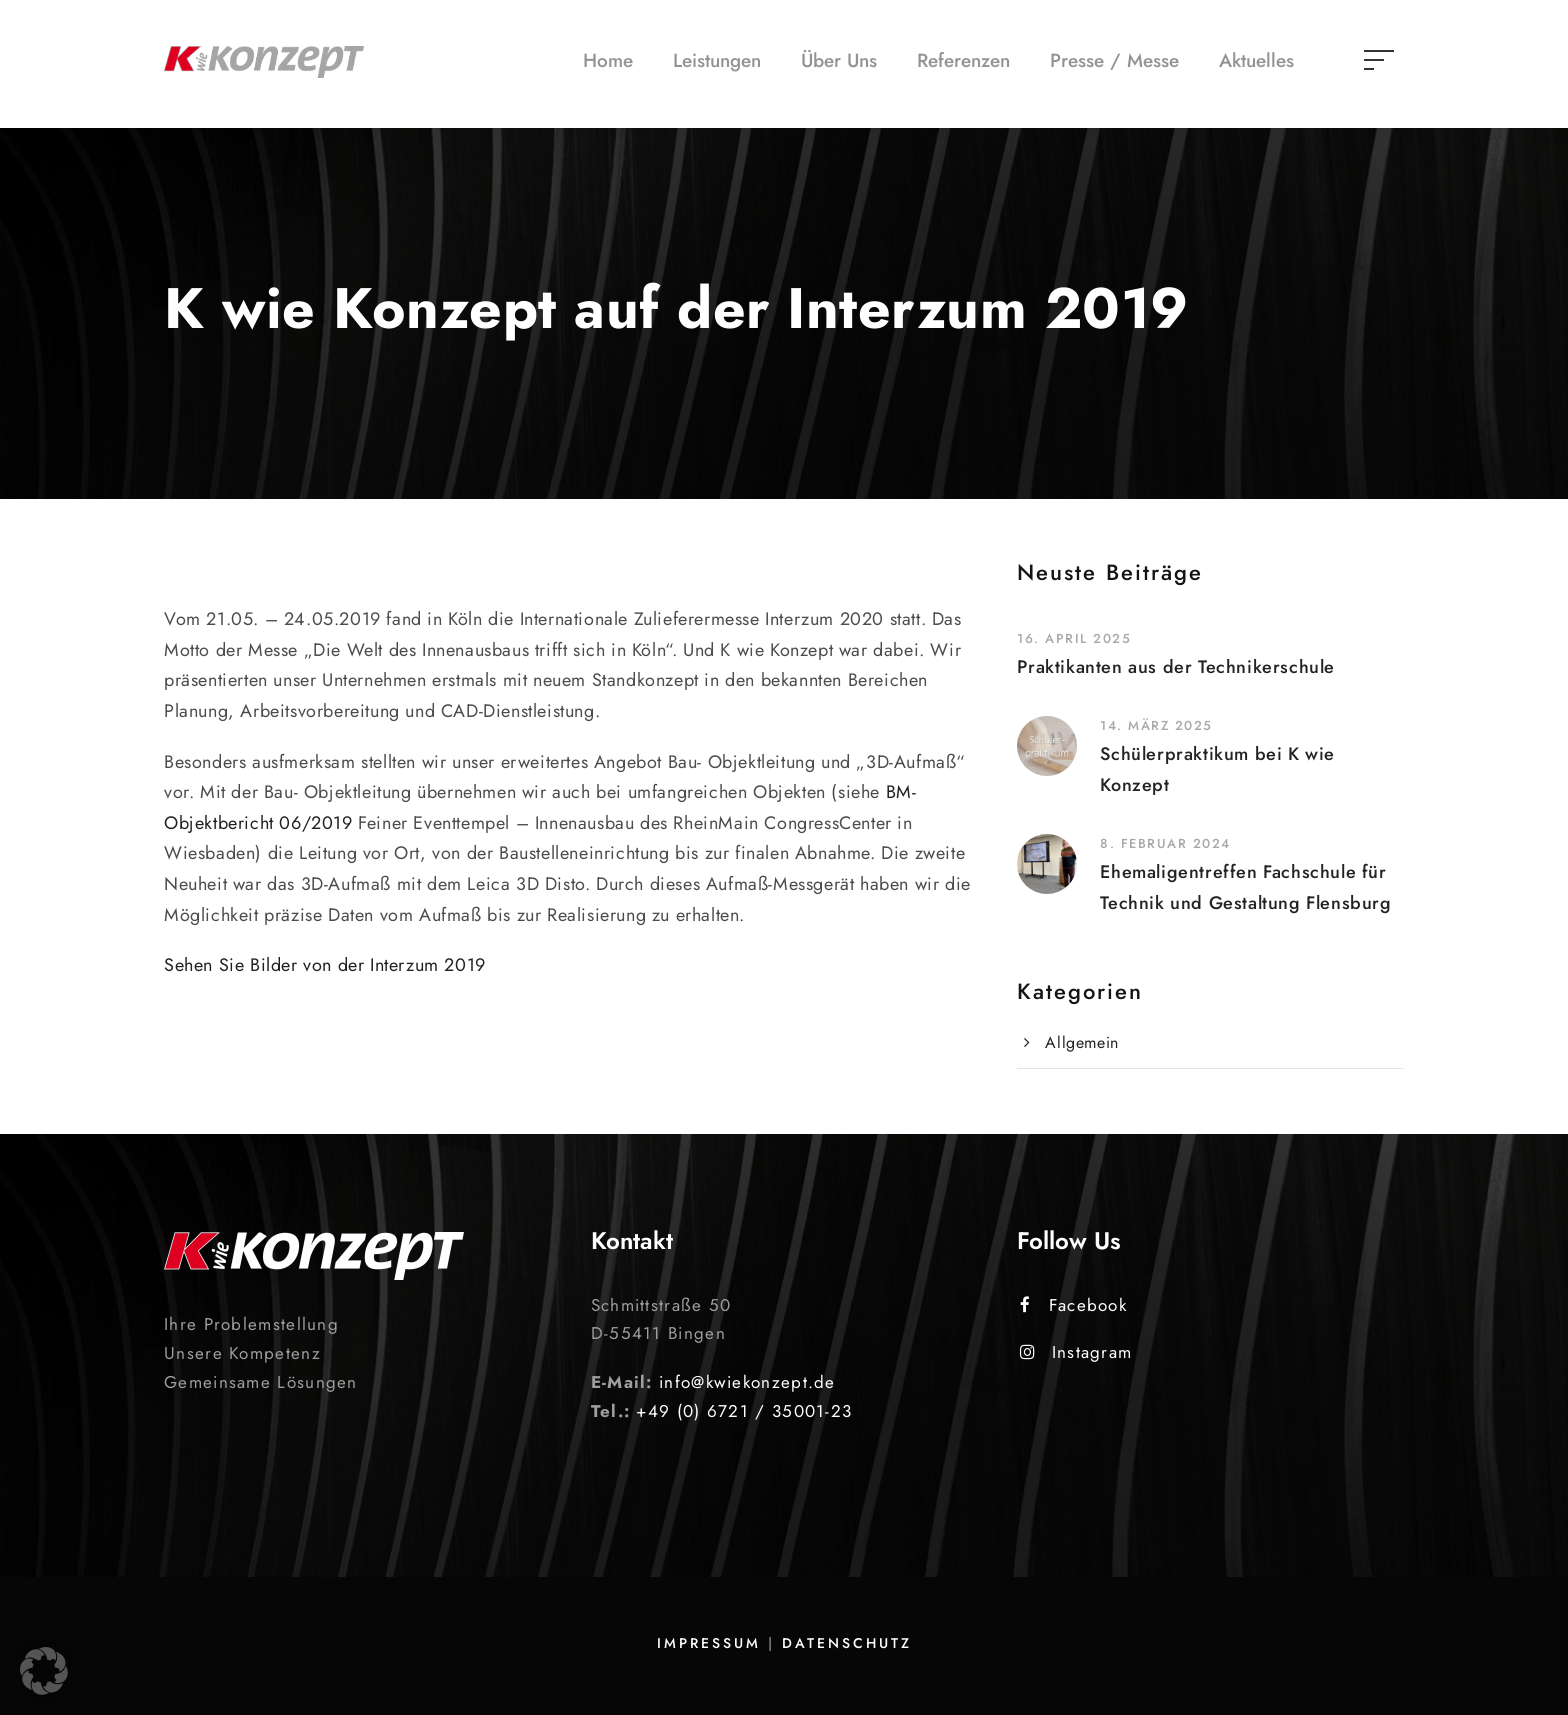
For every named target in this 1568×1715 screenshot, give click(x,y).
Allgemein (1081, 1042)
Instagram (1076, 1352)
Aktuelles (1256, 60)
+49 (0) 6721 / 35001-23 (744, 1411)
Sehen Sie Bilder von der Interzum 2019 (325, 965)
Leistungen (717, 60)
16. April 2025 (1074, 638)
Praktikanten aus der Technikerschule (1176, 667)
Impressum (709, 1643)
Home (608, 60)
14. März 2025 (1156, 725)
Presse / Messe (1114, 60)
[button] (44, 1671)
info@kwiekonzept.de (747, 1382)
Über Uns (839, 60)
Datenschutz (847, 1643)
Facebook (1073, 1305)
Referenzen (963, 60)
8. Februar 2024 (1165, 843)
